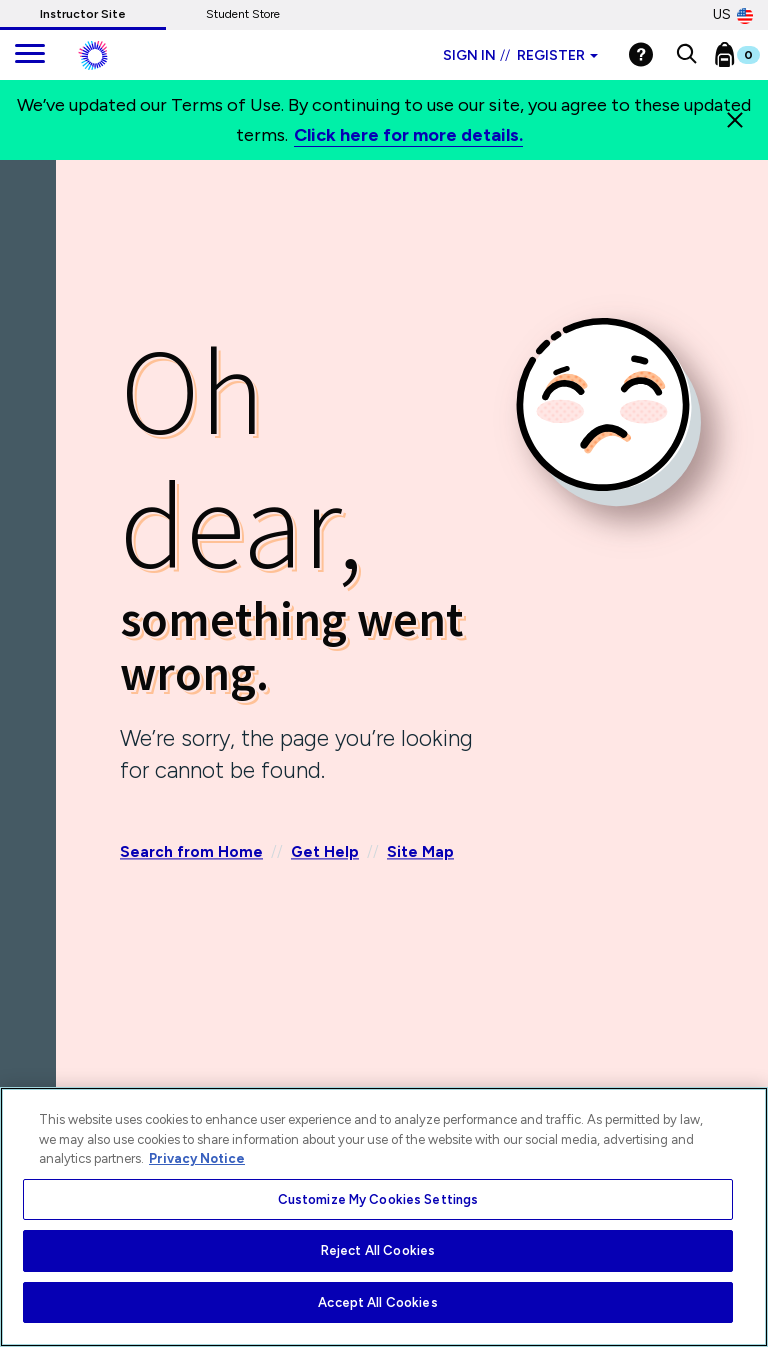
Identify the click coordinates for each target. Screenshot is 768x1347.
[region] (384, 1217)
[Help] (641, 54)
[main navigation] (30, 55)
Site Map (420, 853)
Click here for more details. (408, 135)
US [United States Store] (733, 15)
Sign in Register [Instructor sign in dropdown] (520, 55)
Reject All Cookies (378, 1250)
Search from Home (191, 853)
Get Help (325, 853)
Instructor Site (83, 14)
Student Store (243, 14)
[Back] (33, 249)
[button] (686, 55)
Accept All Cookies (377, 1302)
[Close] (735, 120)
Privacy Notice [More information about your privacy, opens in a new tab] (197, 1158)
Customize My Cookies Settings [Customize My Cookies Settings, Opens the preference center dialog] (378, 1199)
